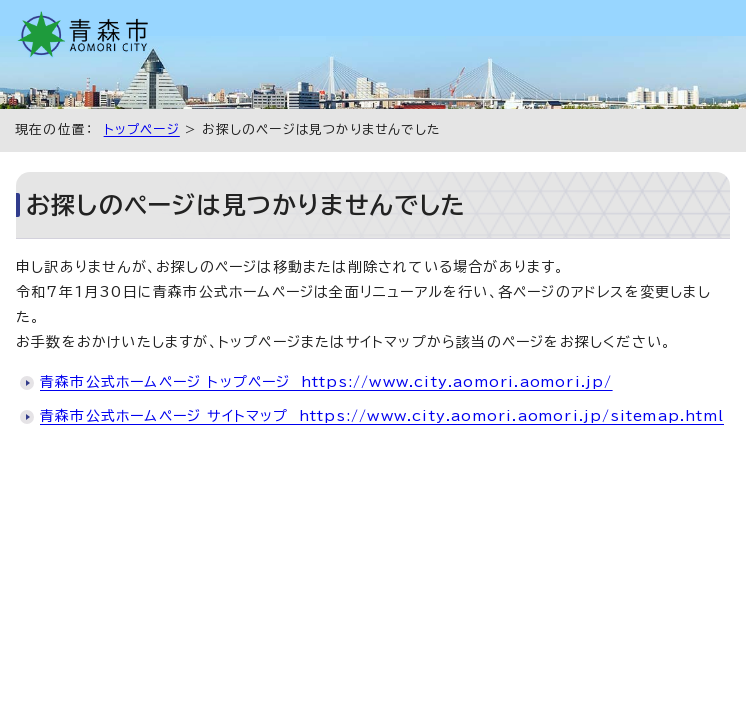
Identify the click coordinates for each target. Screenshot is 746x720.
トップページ (142, 129)
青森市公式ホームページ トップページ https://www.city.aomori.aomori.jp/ (326, 382)
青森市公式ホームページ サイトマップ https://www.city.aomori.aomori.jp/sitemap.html (382, 416)
